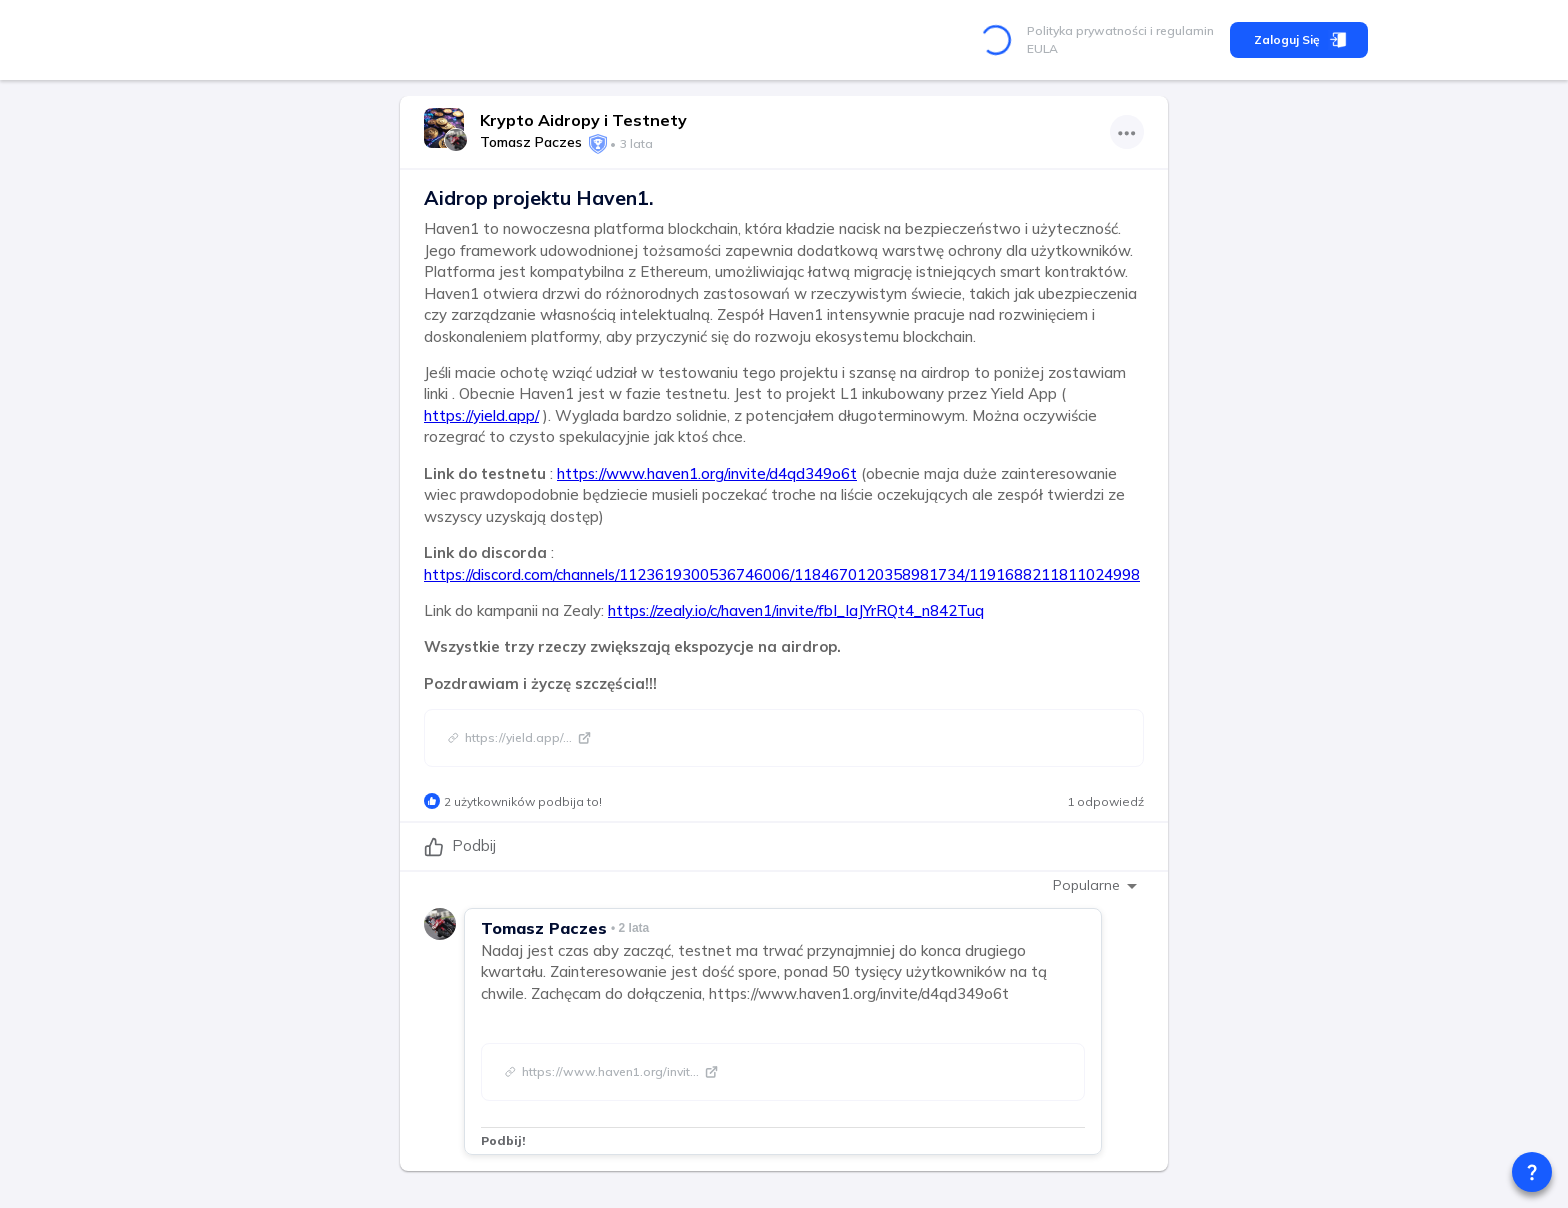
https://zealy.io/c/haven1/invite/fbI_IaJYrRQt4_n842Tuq (796, 610)
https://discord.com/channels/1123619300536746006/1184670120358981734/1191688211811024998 (782, 574)
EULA (1042, 48)
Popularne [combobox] (1086, 885)
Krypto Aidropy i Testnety (583, 120)
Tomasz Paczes (531, 142)
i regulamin (1180, 30)
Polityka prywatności (1087, 30)
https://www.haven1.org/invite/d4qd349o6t (707, 473)
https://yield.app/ (481, 415)
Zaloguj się (1299, 40)
